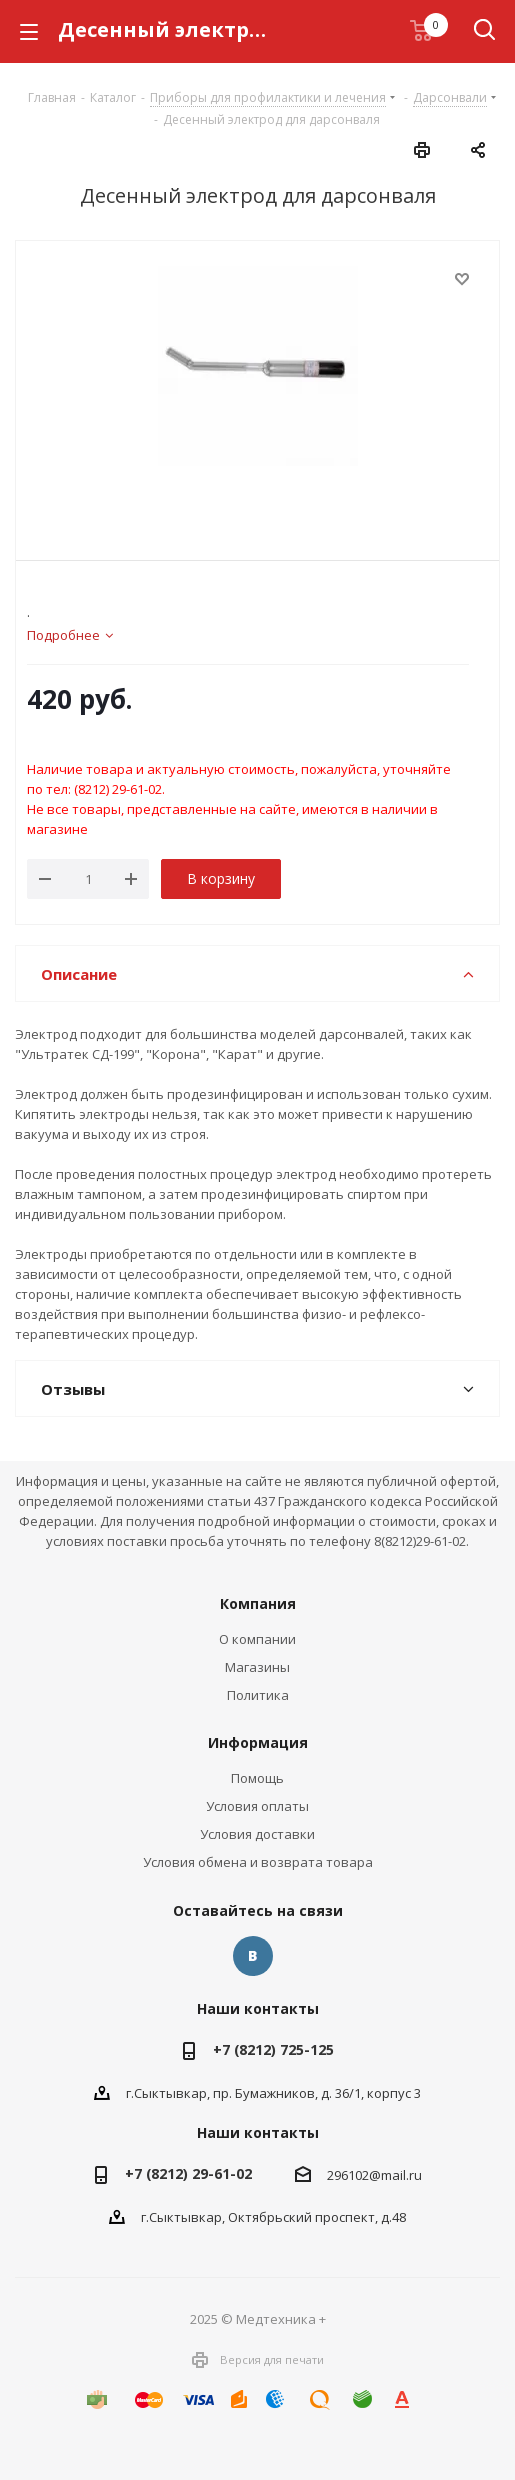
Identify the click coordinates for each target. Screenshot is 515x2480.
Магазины (257, 1667)
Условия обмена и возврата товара (258, 1862)
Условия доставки (257, 1834)
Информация (258, 1742)
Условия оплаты (257, 1806)
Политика (258, 1695)
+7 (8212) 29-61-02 (188, 2173)
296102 (348, 2175)
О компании (257, 1639)
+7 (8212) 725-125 (273, 2049)
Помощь (257, 1778)
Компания (258, 1603)
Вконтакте (253, 1956)
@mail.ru (395, 2175)
